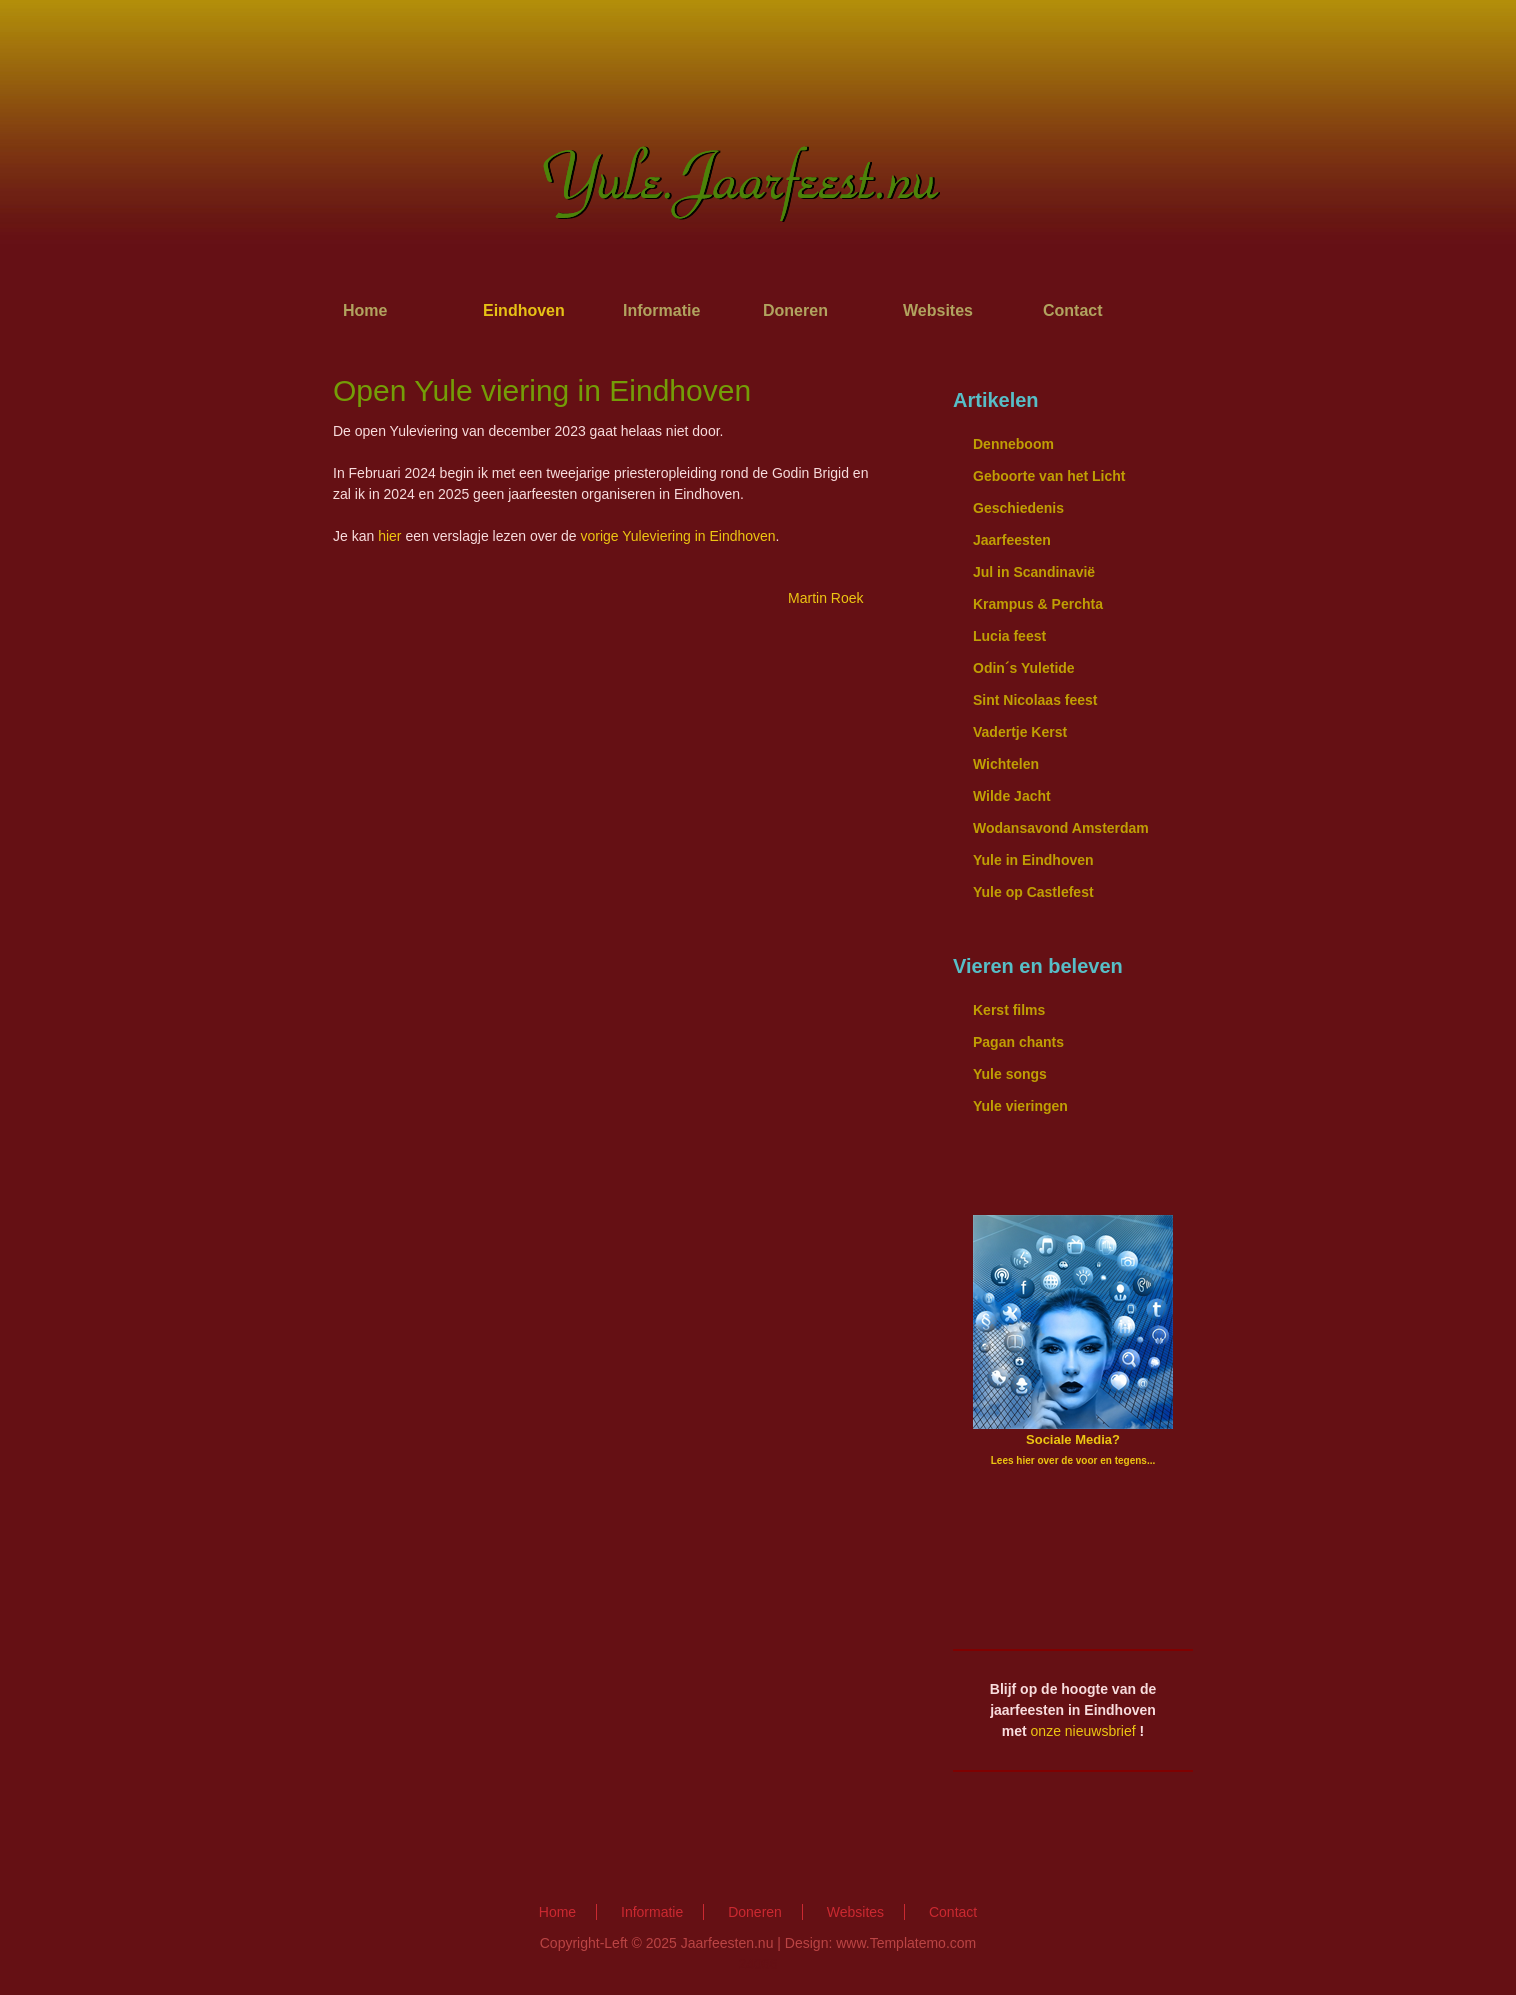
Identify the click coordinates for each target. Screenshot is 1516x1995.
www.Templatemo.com (906, 1943)
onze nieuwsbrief (1083, 1731)
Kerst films (1009, 1010)
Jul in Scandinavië (1034, 572)
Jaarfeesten (1012, 540)
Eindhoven (524, 310)
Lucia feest (1009, 636)
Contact (1073, 310)
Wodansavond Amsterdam (1061, 828)
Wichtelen (1006, 764)
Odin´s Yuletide (1024, 668)
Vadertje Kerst (1020, 732)
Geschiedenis (1018, 508)
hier (389, 536)
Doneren (795, 310)
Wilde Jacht (1012, 796)
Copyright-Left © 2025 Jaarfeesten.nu (657, 1943)
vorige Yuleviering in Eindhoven (678, 536)
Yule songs (1010, 1074)
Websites (938, 310)
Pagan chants (1018, 1042)
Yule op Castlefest (1033, 892)
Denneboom (1013, 444)
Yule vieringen (1020, 1106)
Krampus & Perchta (1038, 604)
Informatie (661, 310)
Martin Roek (827, 598)
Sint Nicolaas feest (1035, 700)
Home (365, 310)
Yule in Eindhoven (1033, 860)
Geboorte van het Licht (1049, 476)
